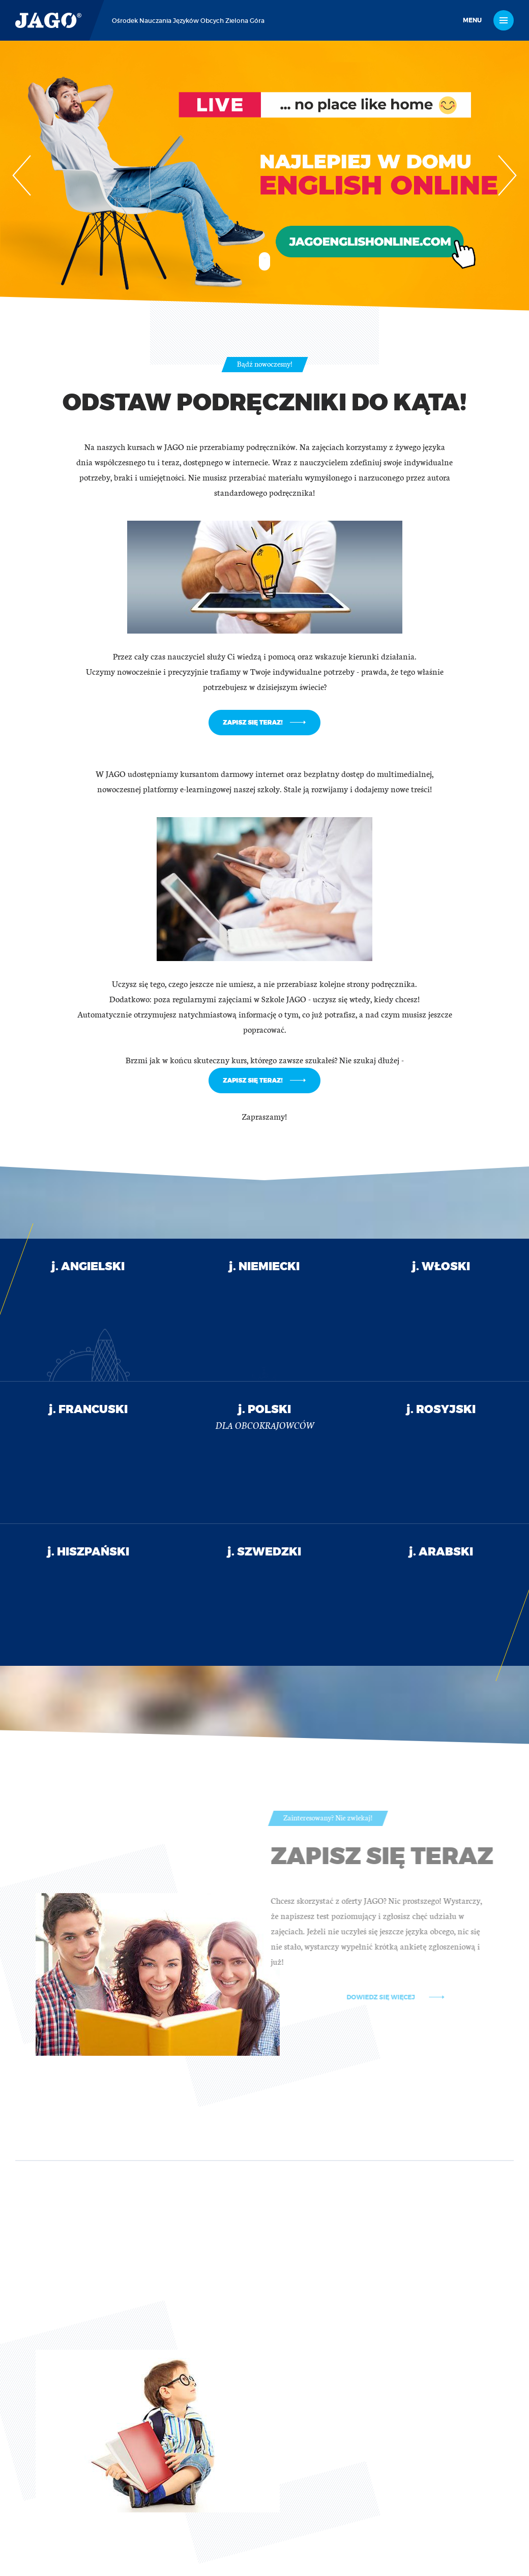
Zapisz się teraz (409, 1857)
